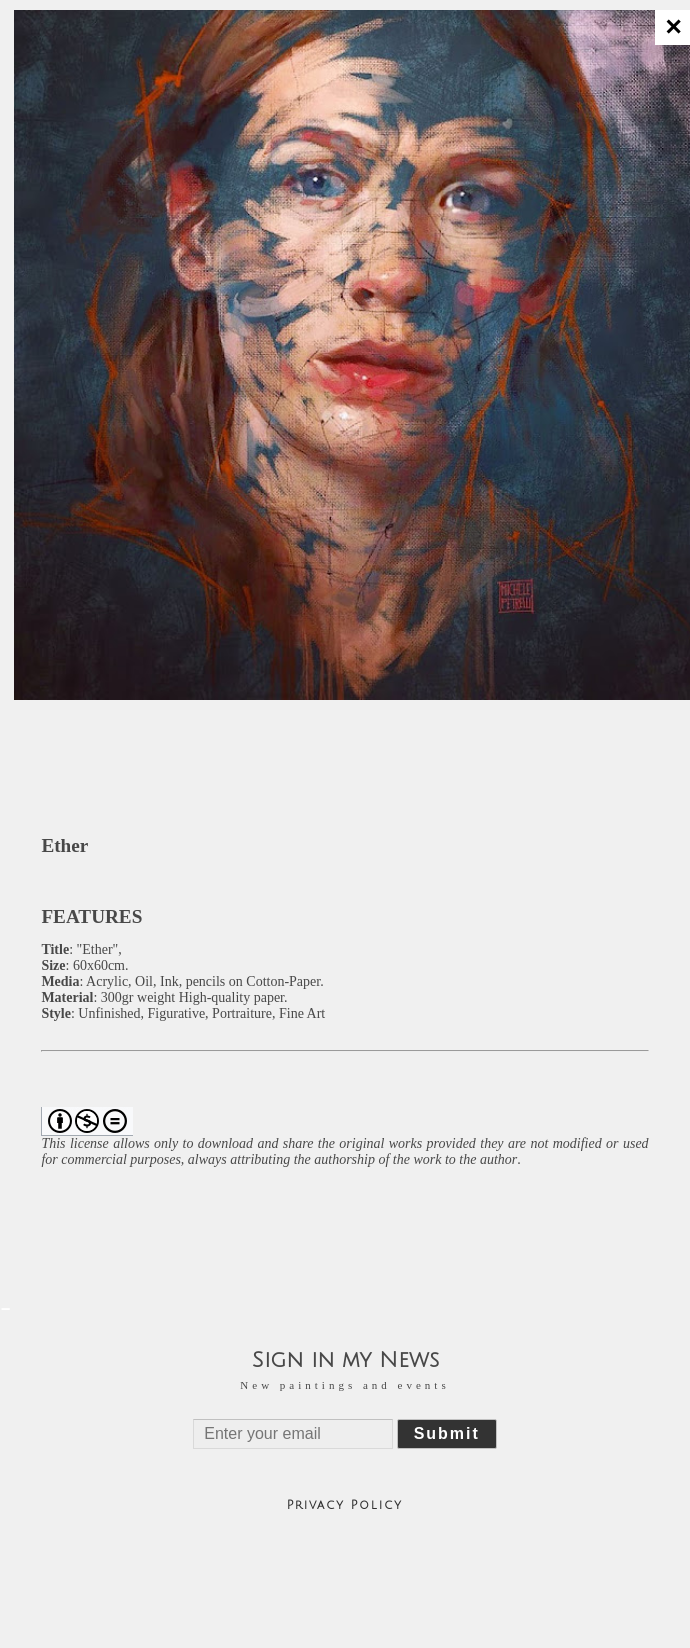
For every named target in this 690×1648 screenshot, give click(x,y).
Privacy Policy (345, 1505)
